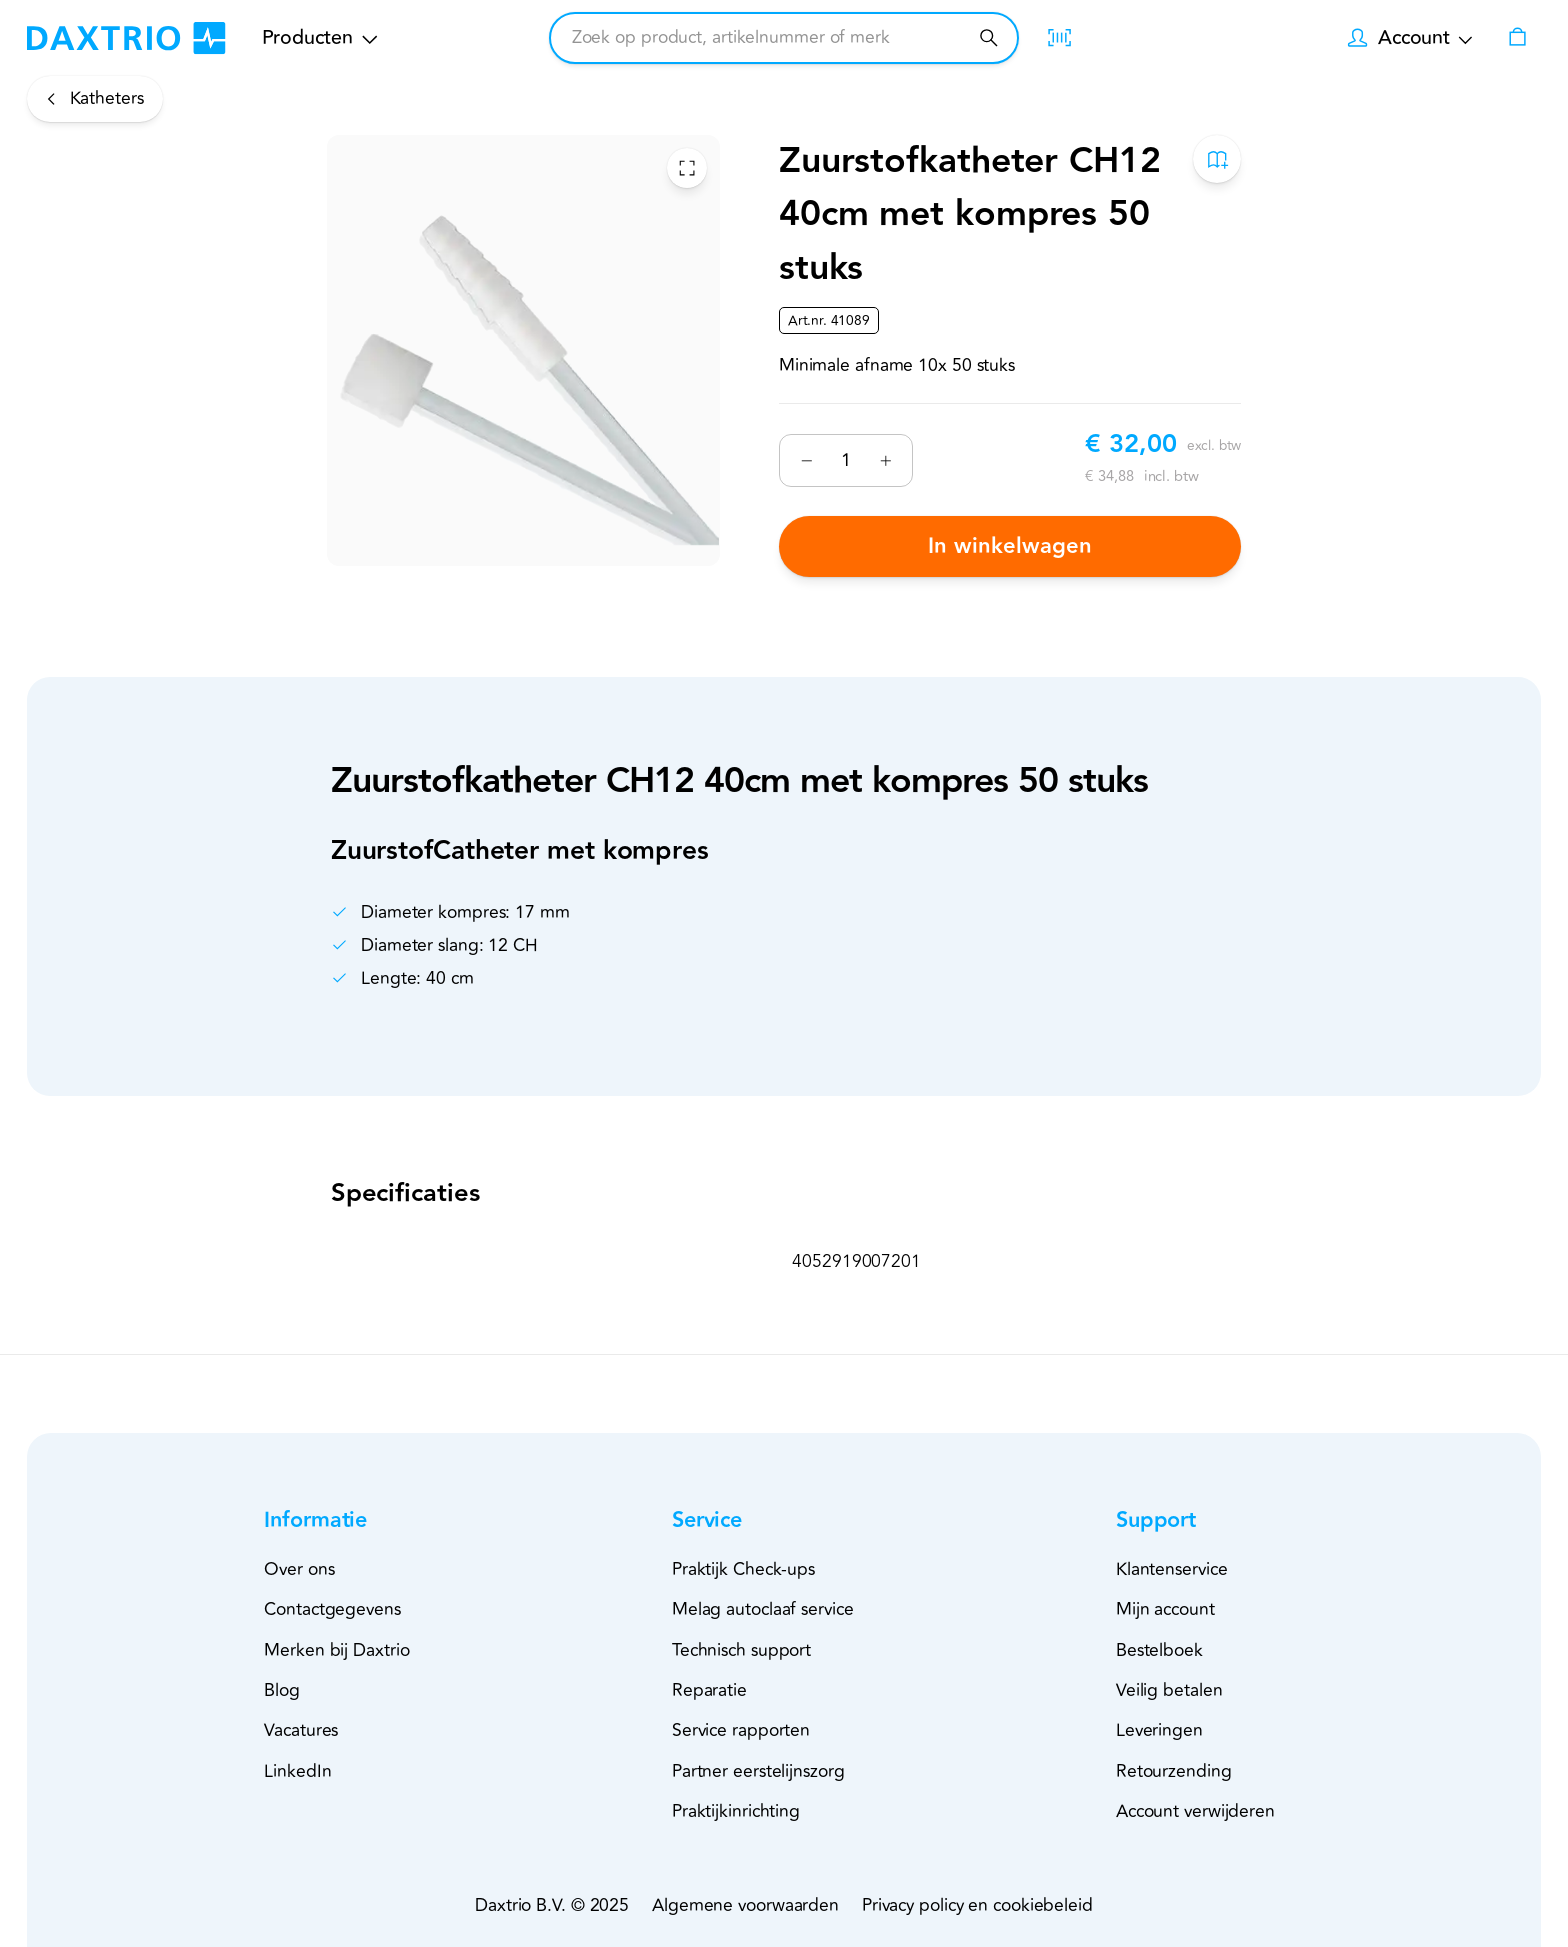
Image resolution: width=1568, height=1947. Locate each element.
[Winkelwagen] (1517, 38)
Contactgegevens (332, 1609)
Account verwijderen (1195, 1811)
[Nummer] (846, 460)
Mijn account (1165, 1609)
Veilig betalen (1169, 1690)
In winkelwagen (1010, 546)
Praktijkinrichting (736, 1811)
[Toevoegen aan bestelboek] (1217, 159)
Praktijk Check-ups (743, 1569)
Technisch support (741, 1650)
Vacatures (301, 1730)
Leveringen (1159, 1730)
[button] (351, 1521)
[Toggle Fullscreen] (687, 168)
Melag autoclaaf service (763, 1609)
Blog (282, 1690)
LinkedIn (297, 1771)
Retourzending (1174, 1771)
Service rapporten (741, 1730)
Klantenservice (1172, 1569)
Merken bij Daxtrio (336, 1650)
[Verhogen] (885, 460)
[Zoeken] (988, 37)
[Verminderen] (806, 460)
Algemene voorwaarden (745, 1905)
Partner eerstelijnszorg (758, 1771)
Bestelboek (1159, 1650)
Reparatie (709, 1690)
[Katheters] (95, 99)
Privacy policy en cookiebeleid (977, 1905)
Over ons (299, 1569)
